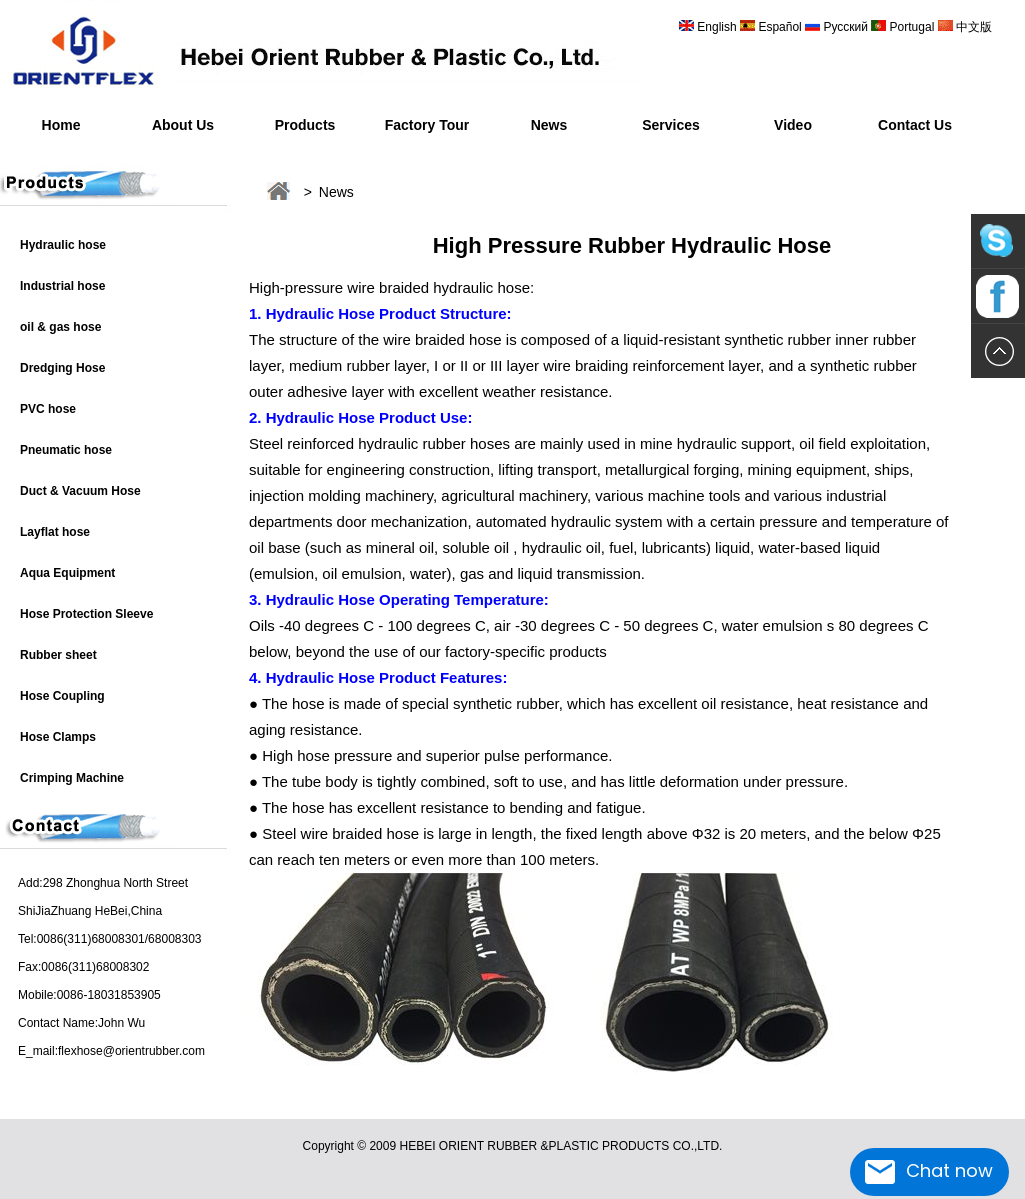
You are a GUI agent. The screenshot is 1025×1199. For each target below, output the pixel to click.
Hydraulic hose (63, 245)
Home (61, 125)
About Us (183, 125)
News (549, 125)
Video (793, 125)
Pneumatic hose (66, 450)
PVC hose (48, 409)
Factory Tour (427, 125)
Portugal (911, 27)
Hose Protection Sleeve (86, 614)
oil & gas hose (60, 327)
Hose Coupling (62, 696)
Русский (845, 27)
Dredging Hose (62, 368)
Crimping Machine (72, 778)
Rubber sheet (58, 655)
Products (305, 125)
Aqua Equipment (67, 573)
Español (781, 27)
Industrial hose (62, 286)
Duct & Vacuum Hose (80, 491)
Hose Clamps (58, 737)
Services (671, 125)
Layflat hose (55, 532)
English (717, 27)
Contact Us (915, 125)
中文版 (972, 27)
